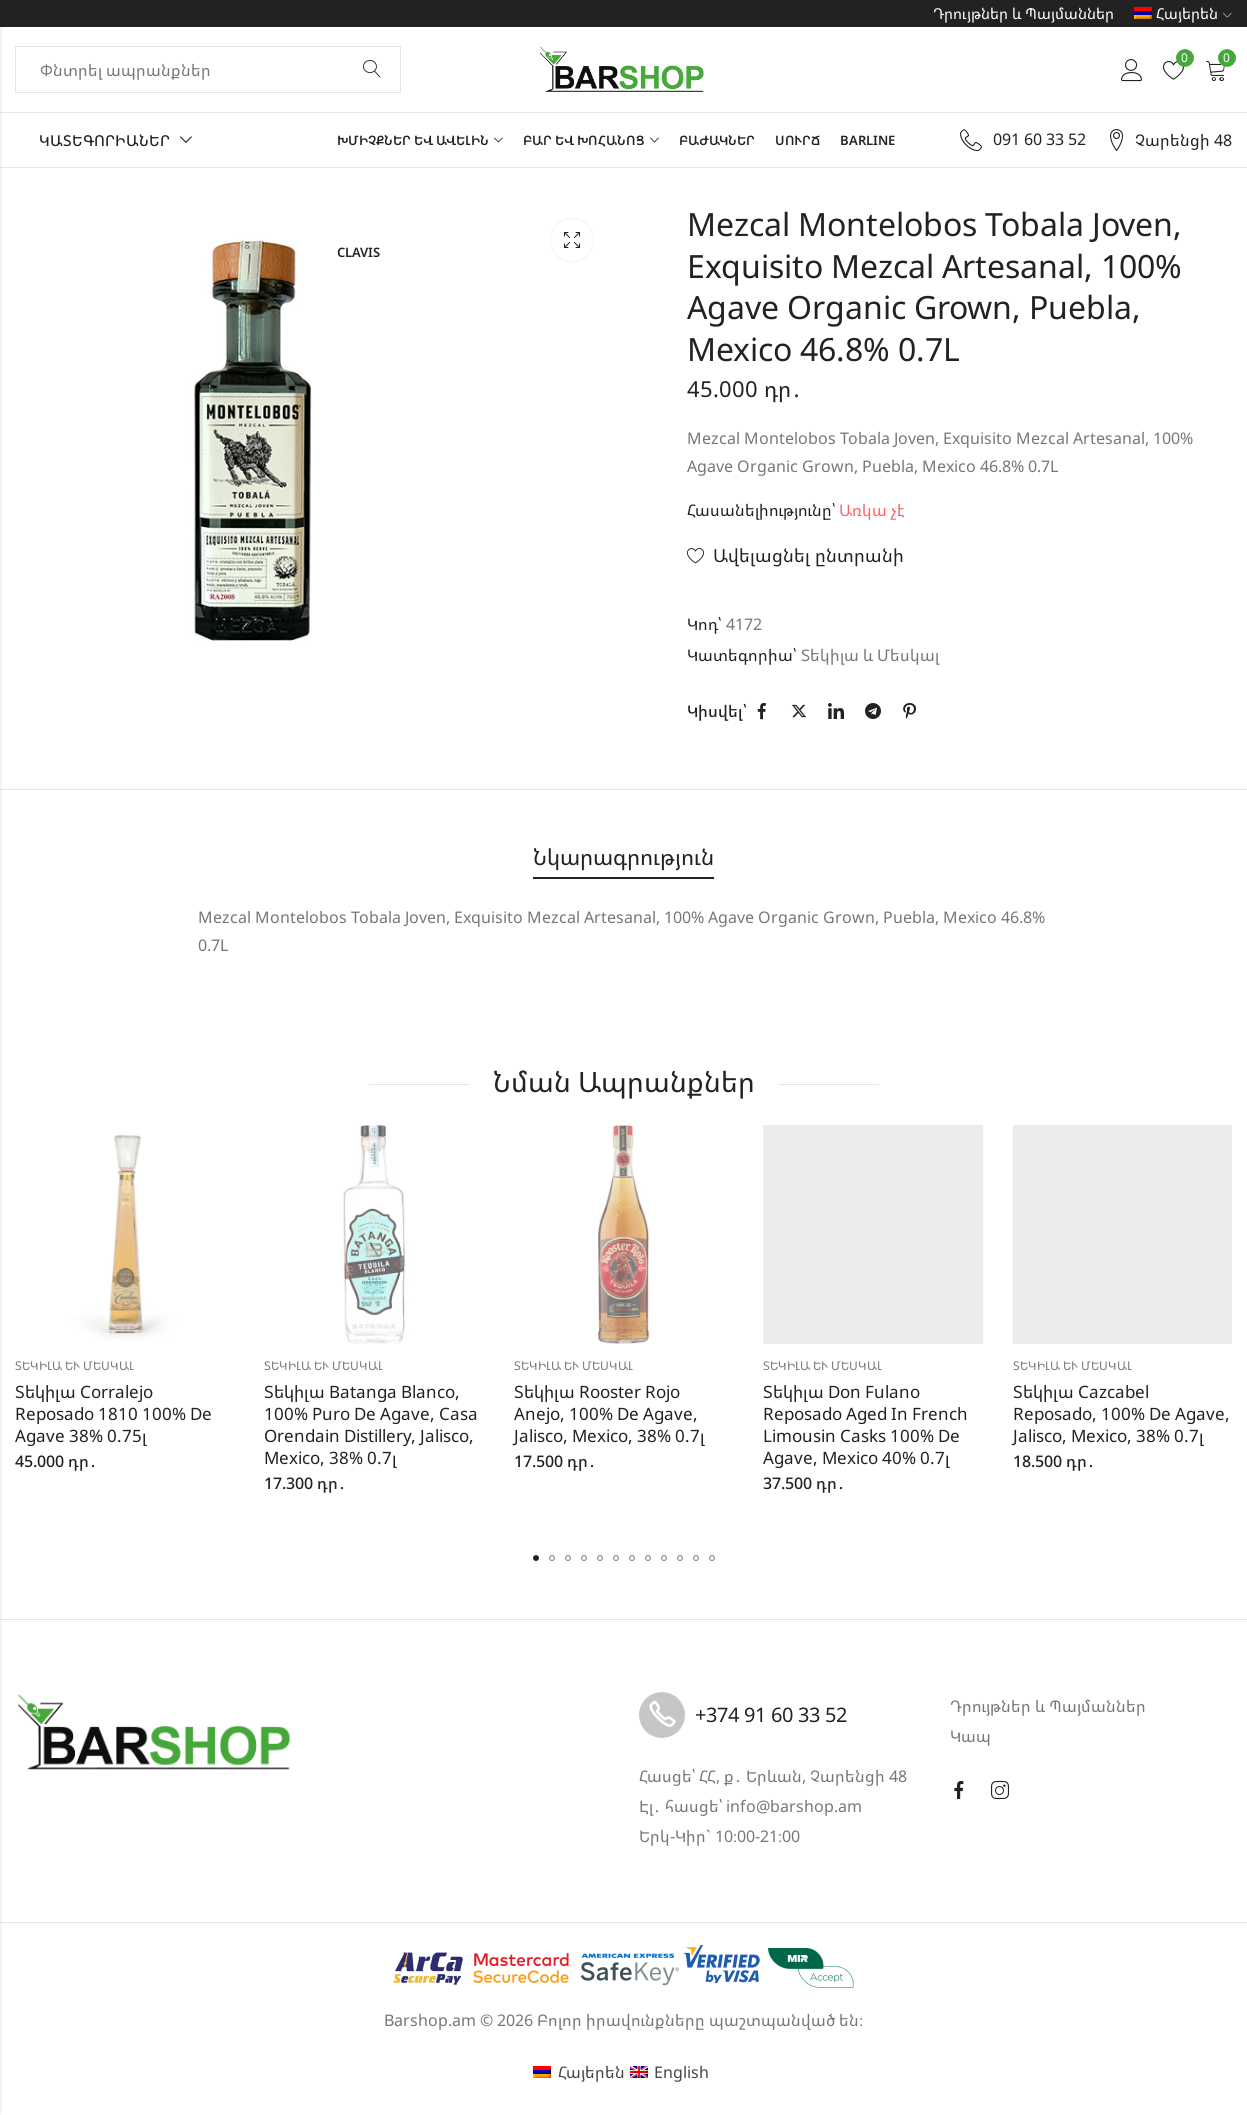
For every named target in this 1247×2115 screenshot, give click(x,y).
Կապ (970, 1736)
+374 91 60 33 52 (771, 1714)
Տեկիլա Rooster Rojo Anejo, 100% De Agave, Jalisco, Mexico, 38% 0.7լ (609, 1413)
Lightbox (572, 240)
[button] (536, 1558)
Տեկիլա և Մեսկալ (870, 655)
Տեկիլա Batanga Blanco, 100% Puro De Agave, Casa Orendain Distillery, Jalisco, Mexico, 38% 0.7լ (371, 1424)
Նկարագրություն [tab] (623, 856)
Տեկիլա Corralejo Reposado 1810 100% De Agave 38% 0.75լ (113, 1413)
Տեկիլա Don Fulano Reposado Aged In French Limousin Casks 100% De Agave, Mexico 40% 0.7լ (865, 1424)
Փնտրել (372, 70)
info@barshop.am (794, 1806)
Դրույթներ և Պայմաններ (1023, 13)
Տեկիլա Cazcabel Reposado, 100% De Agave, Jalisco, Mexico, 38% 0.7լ (1121, 1413)
